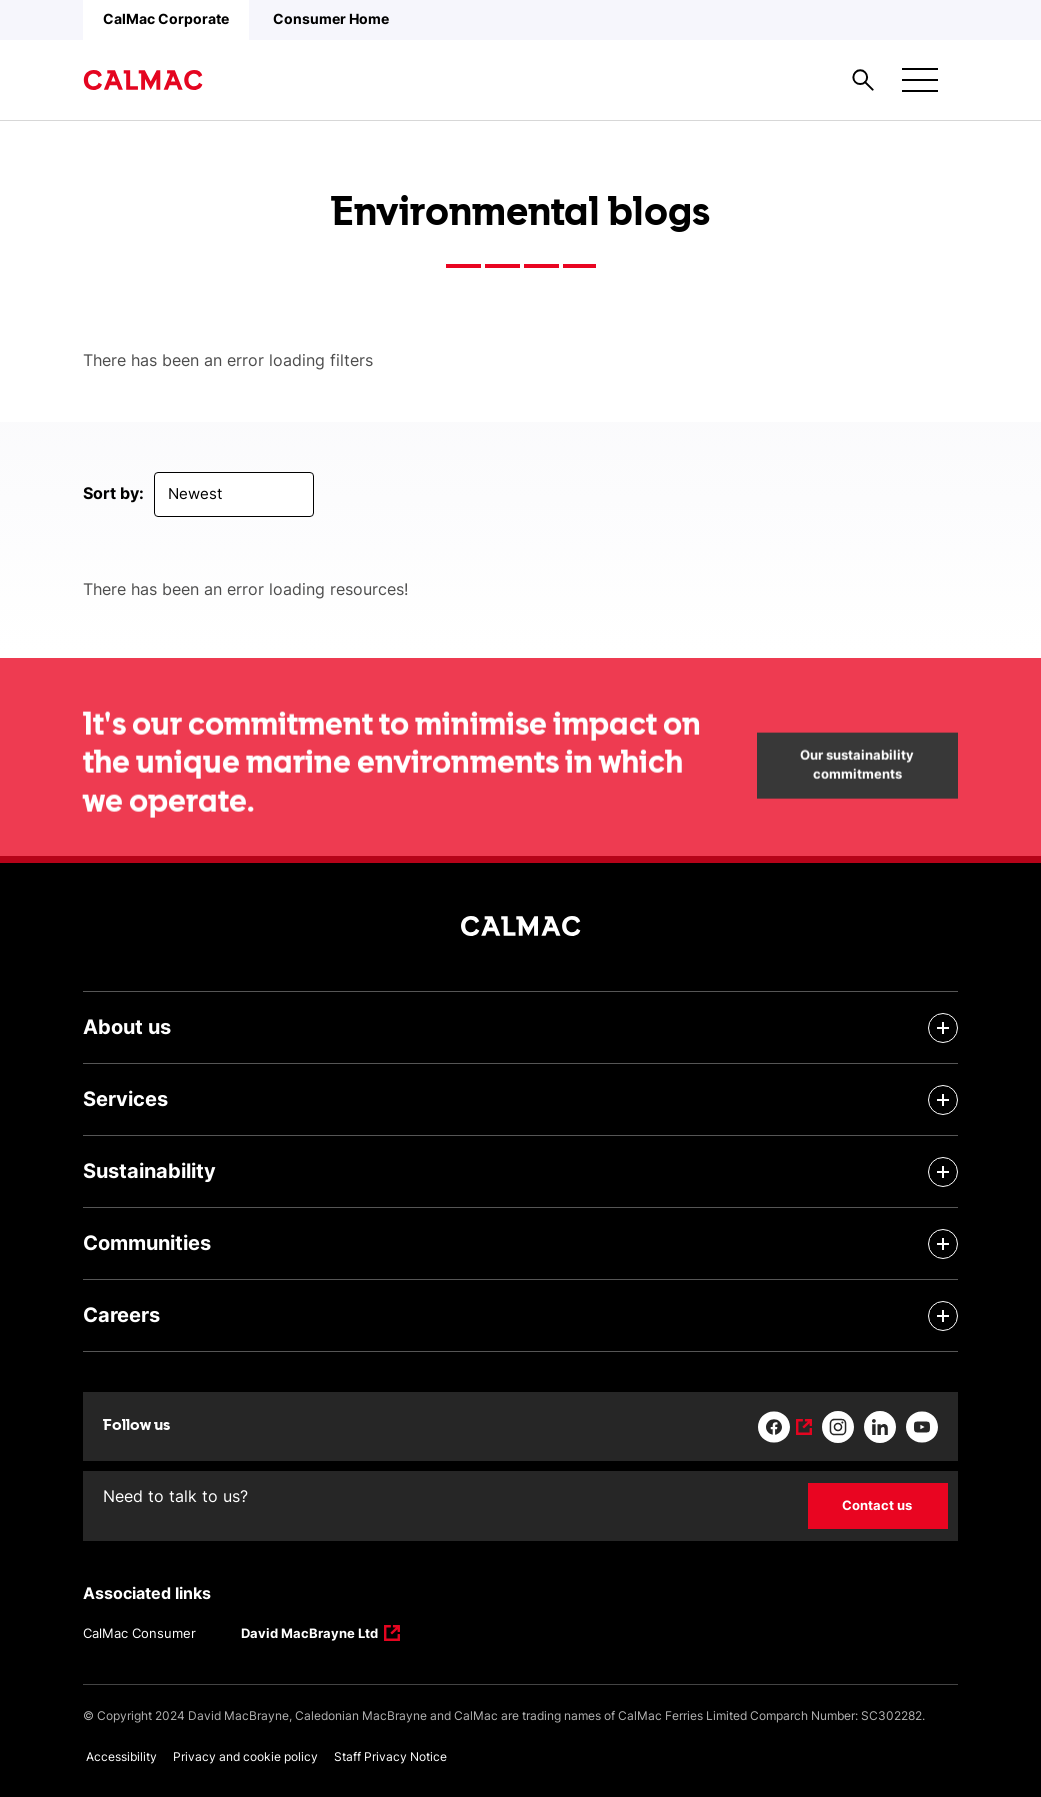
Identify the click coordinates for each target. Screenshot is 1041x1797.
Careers (121, 1315)
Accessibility (121, 1756)
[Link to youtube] (922, 1427)
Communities (147, 1243)
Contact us (877, 1505)
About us (127, 1027)
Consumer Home (331, 18)
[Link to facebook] (785, 1427)
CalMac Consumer (139, 1633)
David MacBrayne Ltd (310, 1635)
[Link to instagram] (838, 1427)
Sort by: (113, 493)
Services (125, 1099)
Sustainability (149, 1171)
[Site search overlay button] (863, 80)
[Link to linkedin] (880, 1427)
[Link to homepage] (143, 80)
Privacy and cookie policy (245, 1756)
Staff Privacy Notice (390, 1756)
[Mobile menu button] (920, 80)
